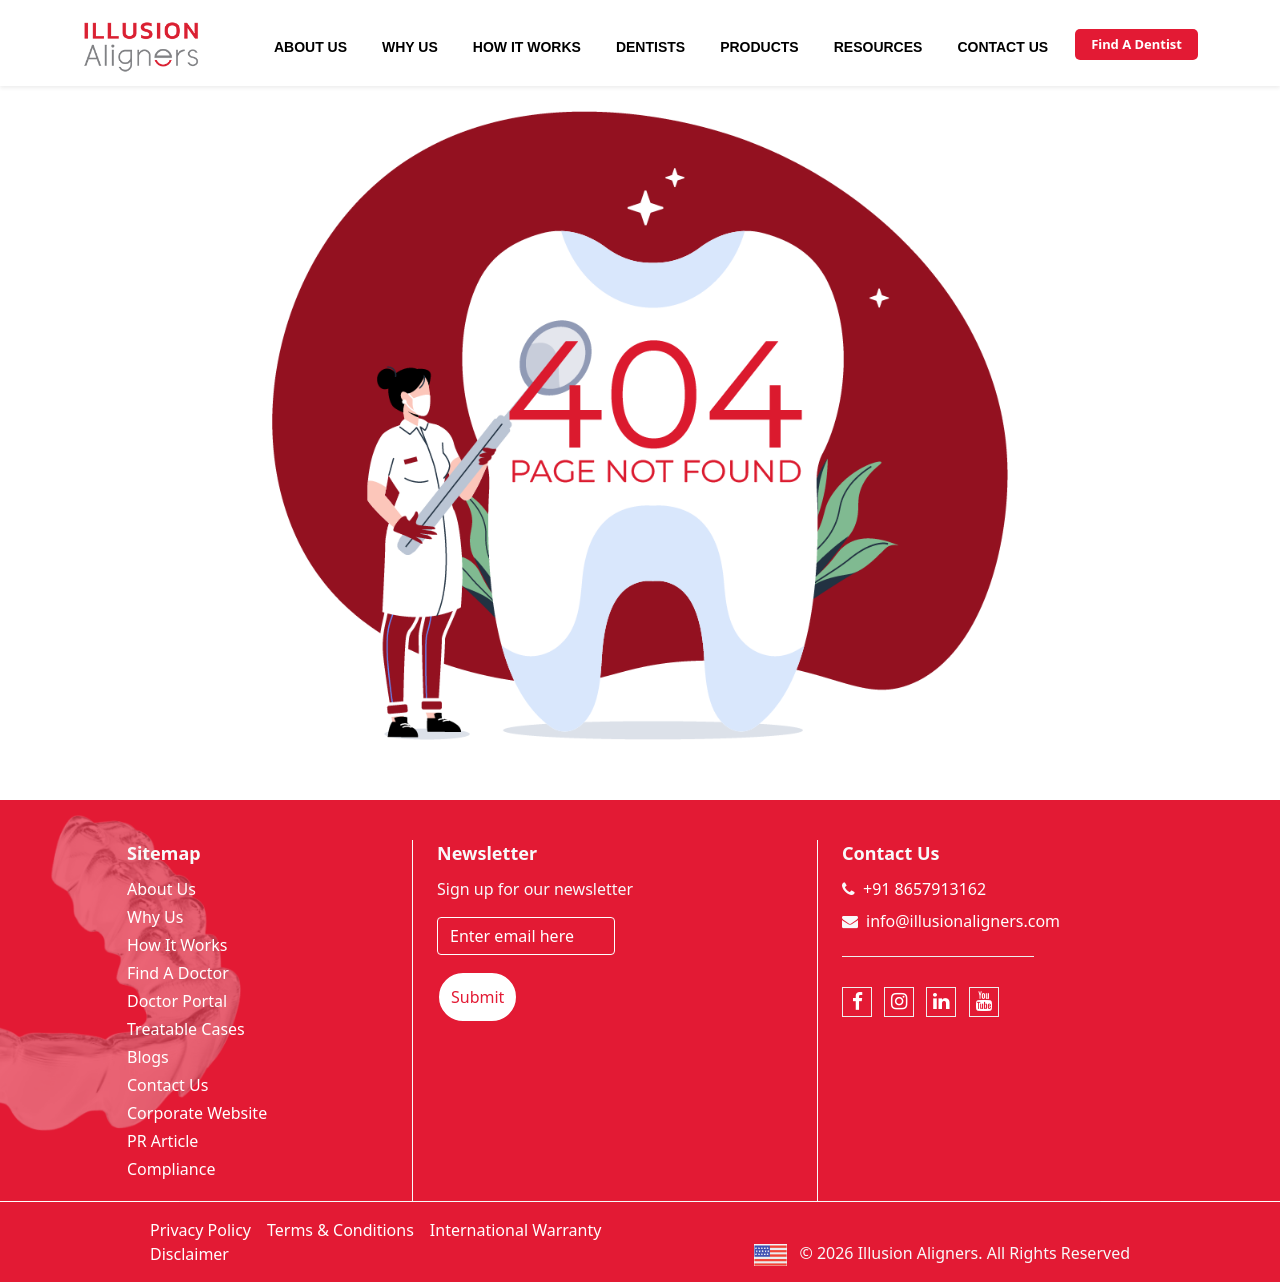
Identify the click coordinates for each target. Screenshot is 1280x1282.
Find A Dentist (1136, 44)
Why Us (410, 47)
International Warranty (516, 1230)
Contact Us (1002, 47)
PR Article (162, 1141)
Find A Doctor (178, 973)
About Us (310, 47)
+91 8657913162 (924, 889)
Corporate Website (197, 1113)
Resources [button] (878, 47)
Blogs (148, 1057)
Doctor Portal (177, 1001)
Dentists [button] (650, 47)
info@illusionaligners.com (963, 921)
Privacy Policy (200, 1230)
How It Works (527, 47)
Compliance (171, 1169)
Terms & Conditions (340, 1230)
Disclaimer (189, 1254)
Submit (477, 997)
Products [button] (759, 47)
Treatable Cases (186, 1029)
